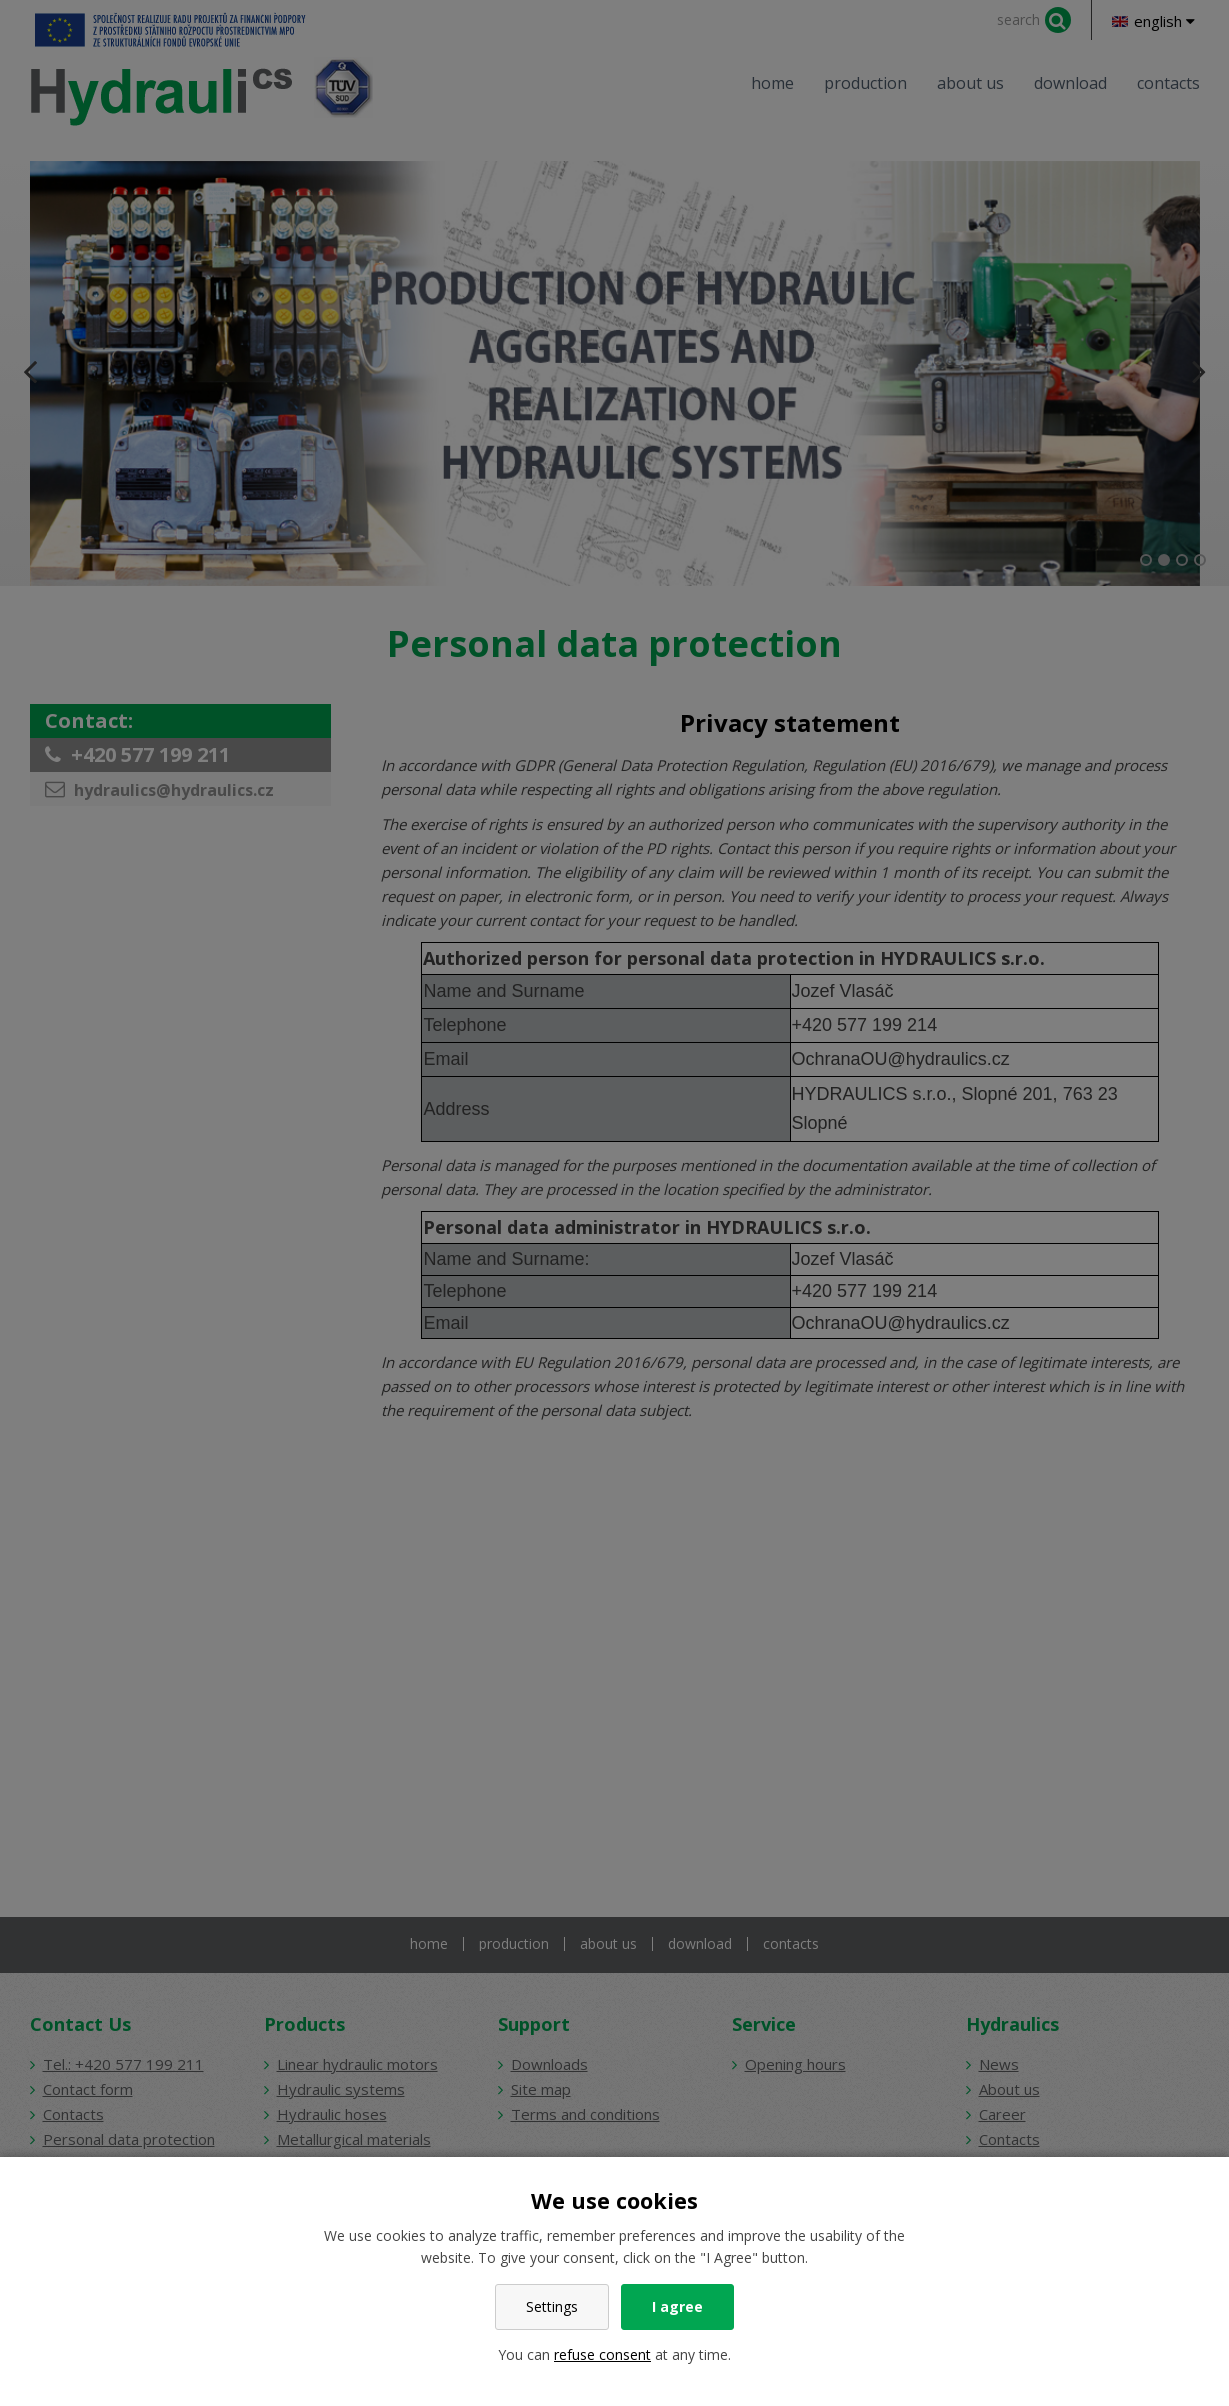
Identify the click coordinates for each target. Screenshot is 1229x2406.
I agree (677, 2306)
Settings (552, 2306)
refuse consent (602, 2354)
